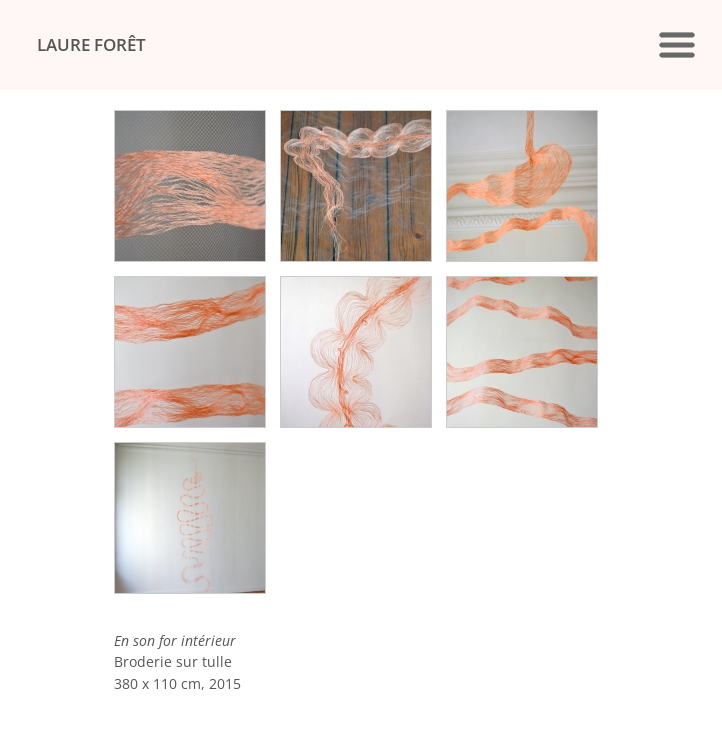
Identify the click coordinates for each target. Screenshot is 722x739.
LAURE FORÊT (91, 44)
